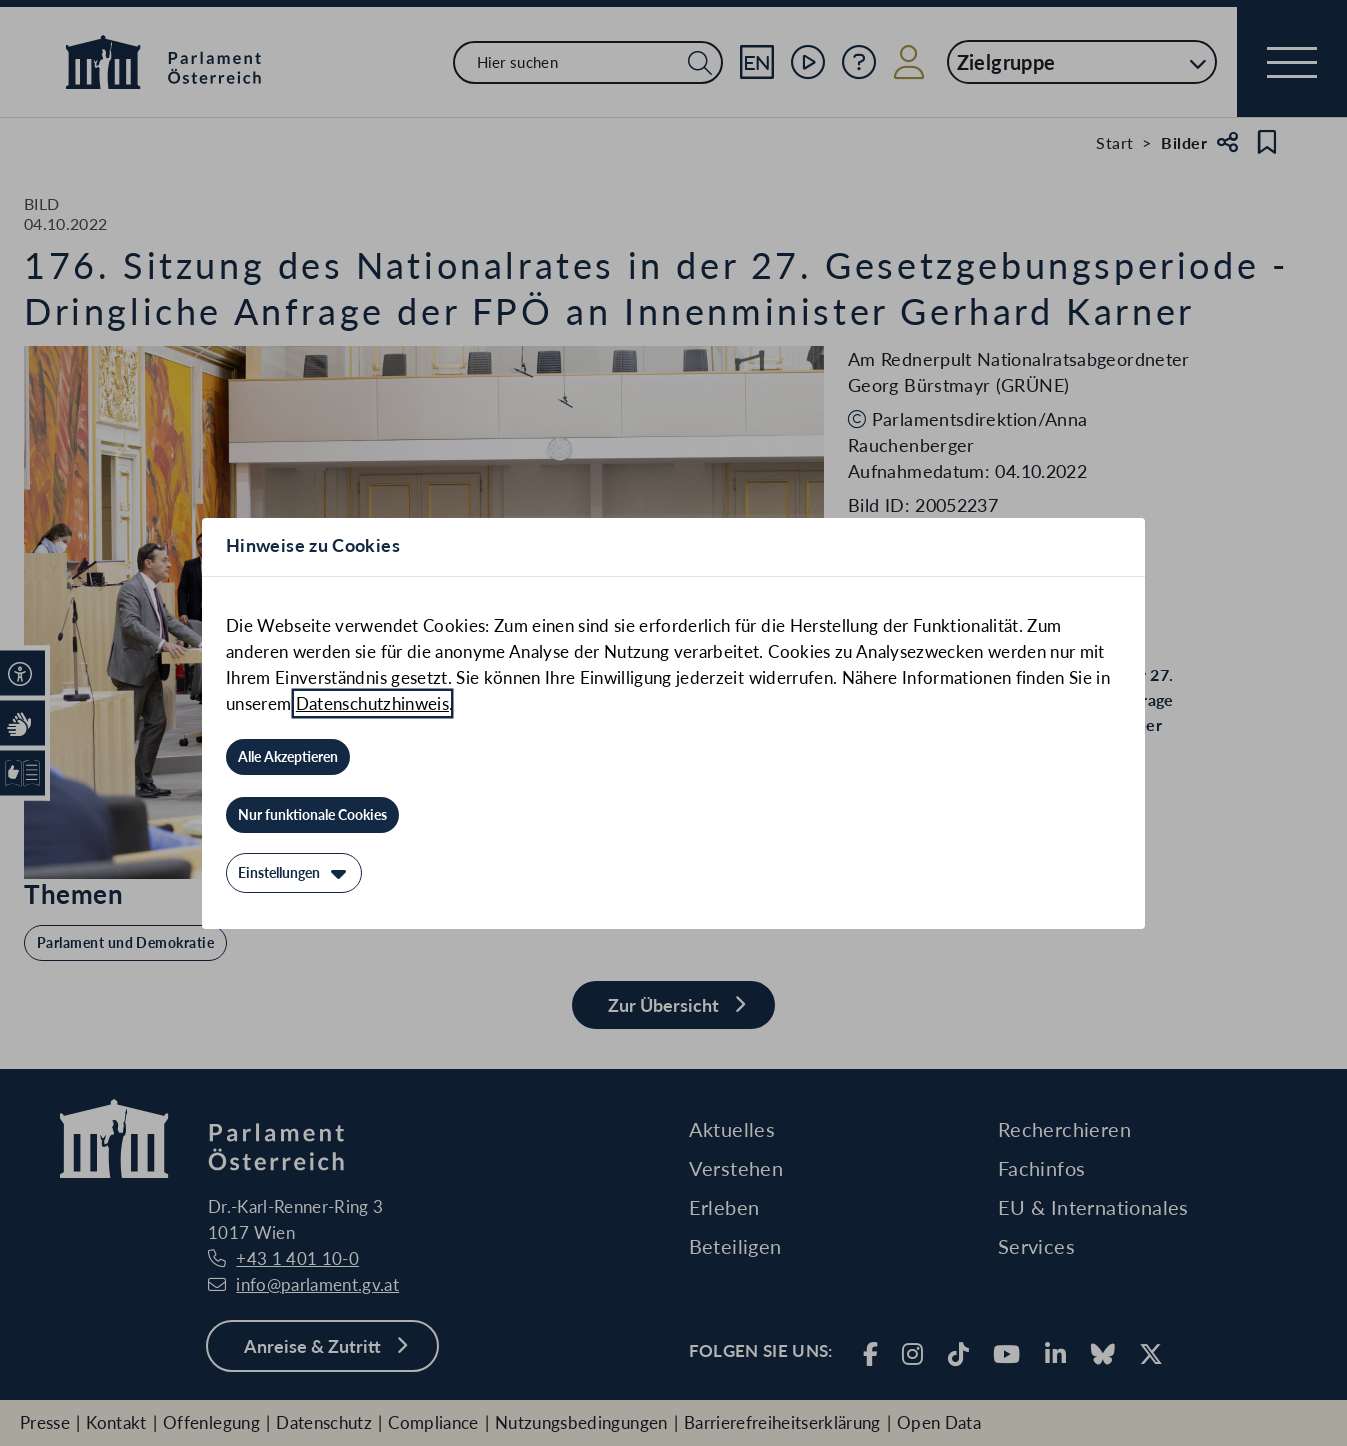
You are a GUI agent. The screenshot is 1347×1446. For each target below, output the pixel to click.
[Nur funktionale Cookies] (312, 815)
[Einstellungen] (294, 873)
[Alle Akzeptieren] (288, 757)
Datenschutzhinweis (372, 703)
